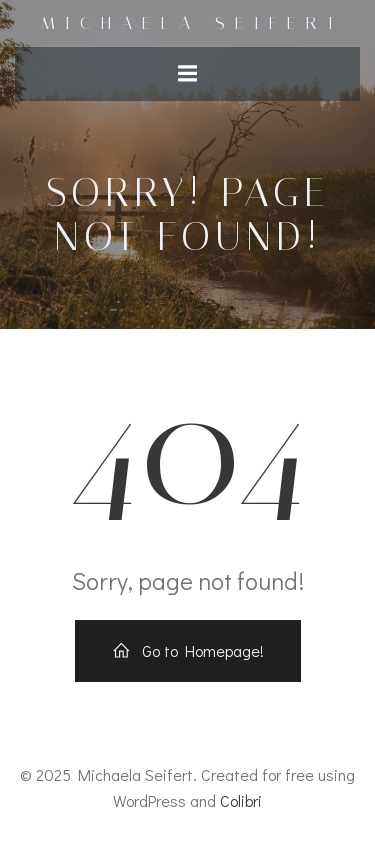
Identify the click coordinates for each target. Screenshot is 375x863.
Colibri (241, 800)
